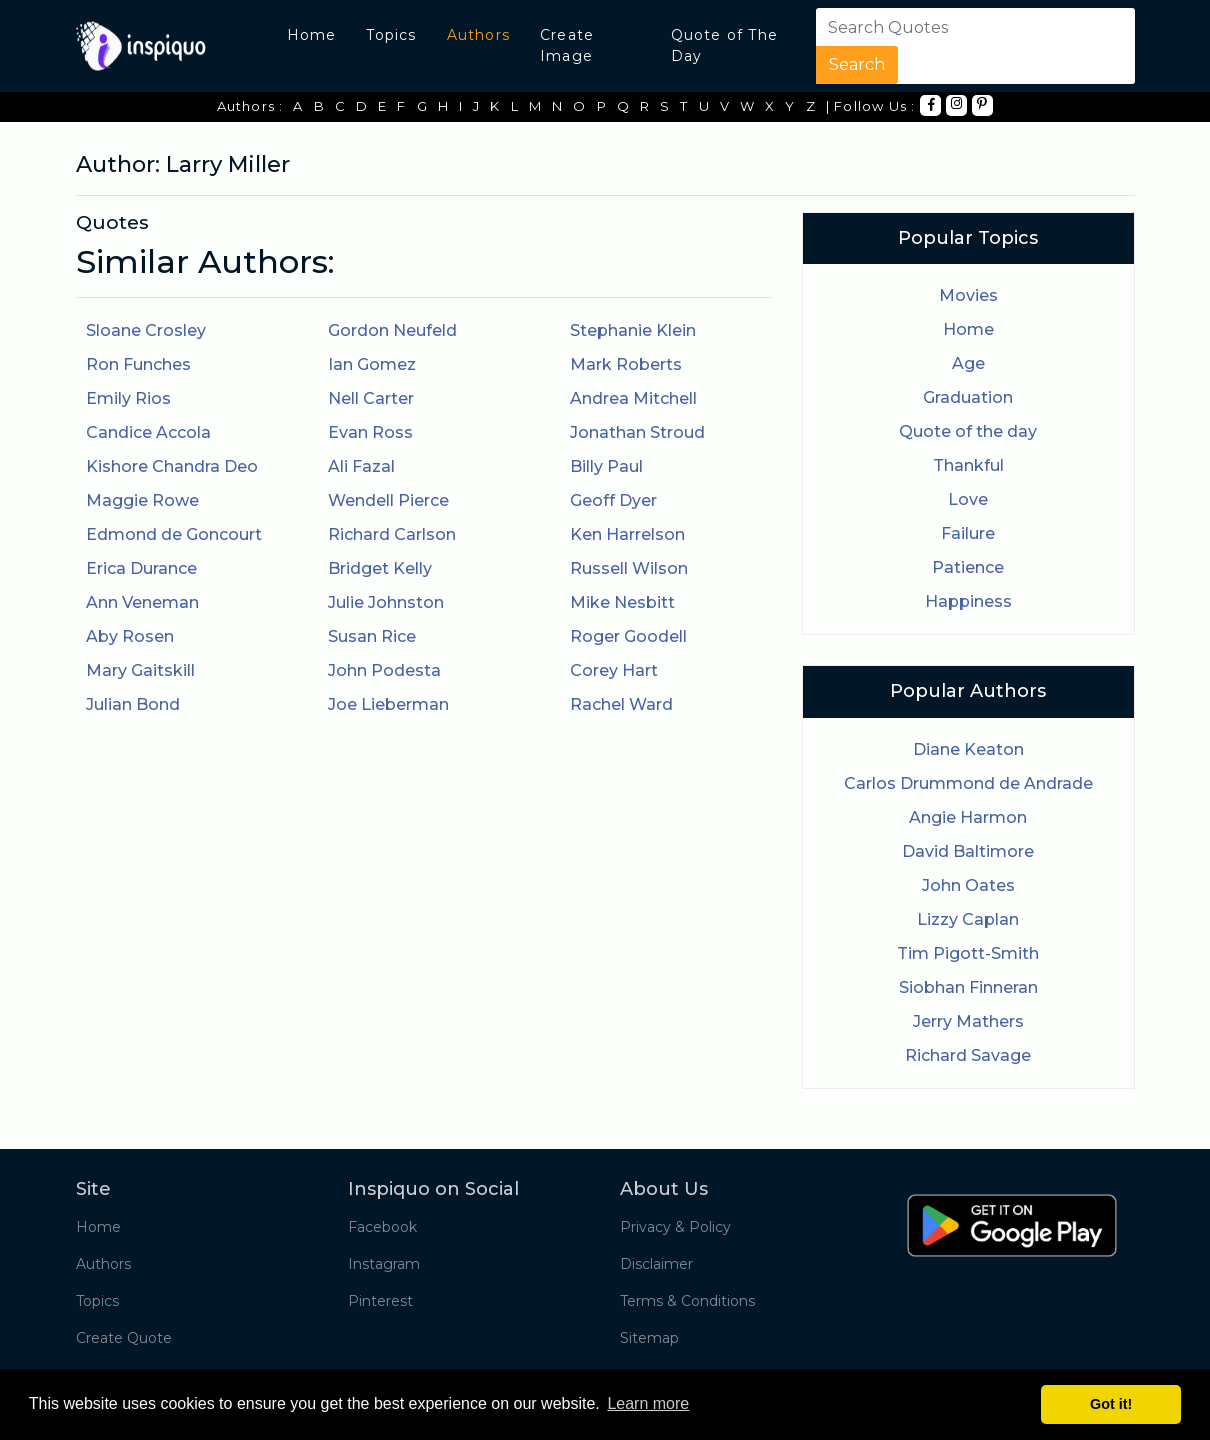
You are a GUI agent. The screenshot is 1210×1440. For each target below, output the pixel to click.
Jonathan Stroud (637, 432)
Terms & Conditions (687, 1301)
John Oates (968, 885)
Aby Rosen (130, 636)
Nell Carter (371, 398)
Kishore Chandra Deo (172, 466)
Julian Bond (133, 704)
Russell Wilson (629, 568)
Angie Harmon (968, 817)
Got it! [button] (1111, 1404)
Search (857, 64)
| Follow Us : (871, 106)
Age (968, 363)
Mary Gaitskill (140, 670)
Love (968, 499)
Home (312, 35)
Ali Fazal (361, 466)
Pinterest (380, 1301)
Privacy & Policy (675, 1227)
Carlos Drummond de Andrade (968, 783)
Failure (968, 533)
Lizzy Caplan (968, 919)
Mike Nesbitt (622, 602)
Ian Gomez (372, 364)
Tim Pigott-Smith (968, 953)
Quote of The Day (724, 45)
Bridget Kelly (380, 568)
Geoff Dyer (613, 500)
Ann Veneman (142, 602)
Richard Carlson (392, 534)
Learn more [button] (648, 1403)
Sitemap (649, 1338)
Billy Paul (606, 466)
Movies (968, 295)
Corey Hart (614, 670)
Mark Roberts (626, 364)
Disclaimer (656, 1264)
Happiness (968, 601)
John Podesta (384, 670)
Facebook (382, 1227)
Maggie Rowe (142, 500)
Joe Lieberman (388, 704)
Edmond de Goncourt (174, 534)
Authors (478, 35)
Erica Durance (141, 568)
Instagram (384, 1264)
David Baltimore (968, 851)
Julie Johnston (386, 602)
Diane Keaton (968, 749)
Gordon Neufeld (392, 330)
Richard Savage (968, 1055)
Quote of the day (968, 431)
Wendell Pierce (388, 500)
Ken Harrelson (627, 534)
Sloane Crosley (146, 330)
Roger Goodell (628, 636)
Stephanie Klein (633, 330)
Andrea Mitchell (633, 398)
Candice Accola (148, 432)
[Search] (938, 27)
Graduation (968, 397)
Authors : (250, 106)
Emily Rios (128, 398)
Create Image (567, 45)
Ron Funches (138, 364)
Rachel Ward (621, 704)
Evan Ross (370, 432)
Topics (391, 35)
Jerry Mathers (968, 1021)
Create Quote (124, 1338)
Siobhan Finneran (968, 987)
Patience (968, 567)
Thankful (968, 465)
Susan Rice (372, 636)
